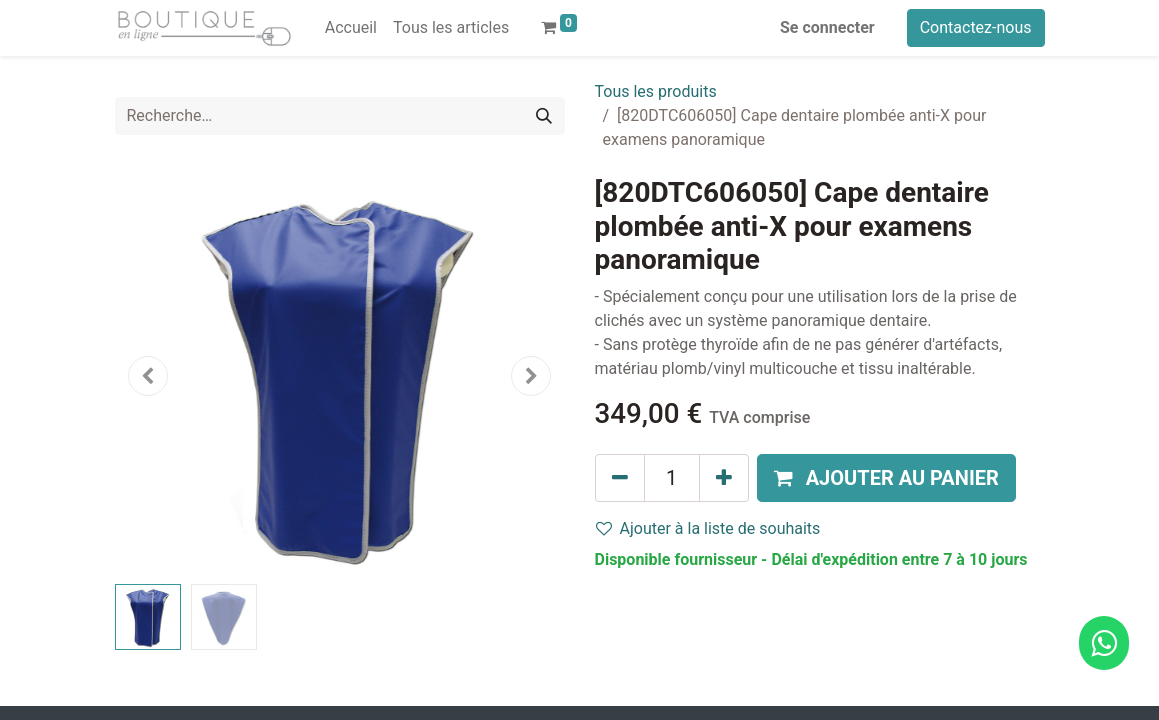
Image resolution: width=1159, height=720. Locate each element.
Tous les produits (656, 91)
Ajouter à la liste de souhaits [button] (708, 528)
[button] (149, 376)
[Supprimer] (620, 478)
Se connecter (827, 27)
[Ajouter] (724, 478)
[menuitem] (351, 28)
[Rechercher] (544, 116)
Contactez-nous (976, 27)
